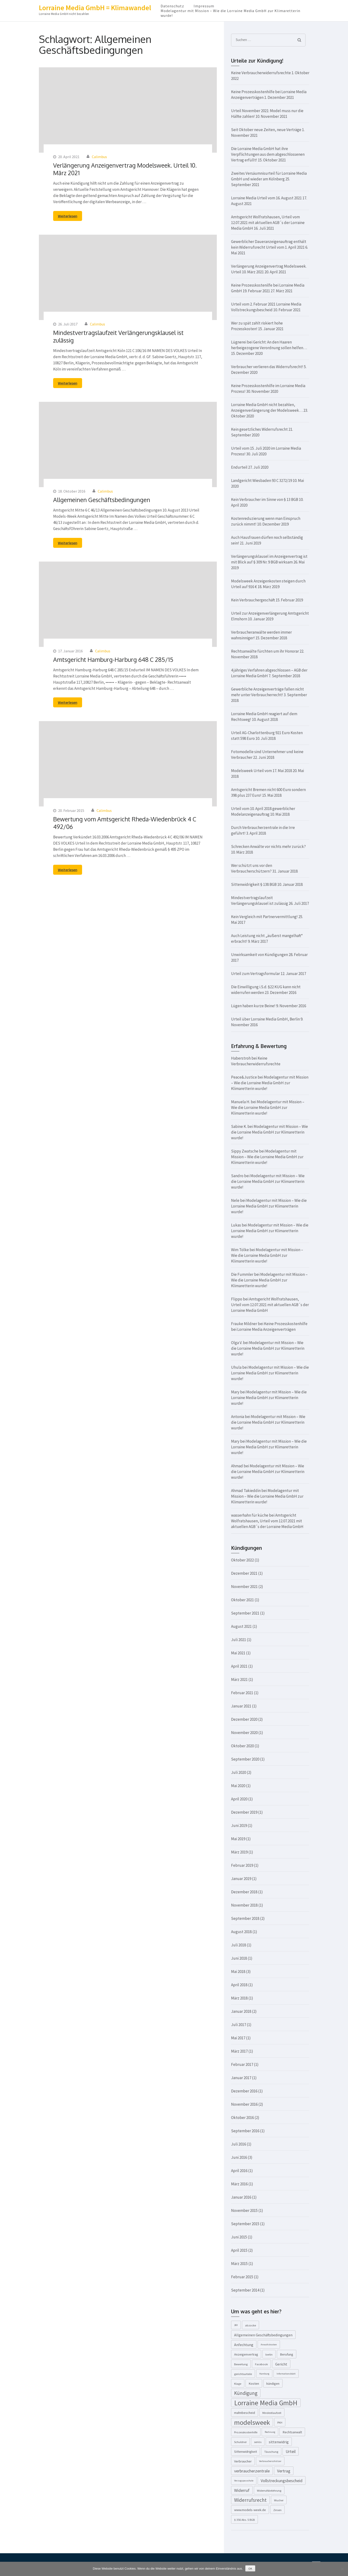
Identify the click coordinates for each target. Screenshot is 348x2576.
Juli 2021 (238, 1639)
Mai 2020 (238, 1785)
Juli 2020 (238, 1772)
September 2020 (245, 1759)
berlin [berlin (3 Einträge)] (269, 2354)
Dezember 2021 (244, 1573)
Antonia (237, 1416)
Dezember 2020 (244, 1719)
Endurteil (239, 467)
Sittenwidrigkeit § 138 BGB (254, 884)
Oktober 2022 (242, 1560)
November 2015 (244, 2210)
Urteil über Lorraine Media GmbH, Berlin (265, 1019)
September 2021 (245, 1613)
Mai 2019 (238, 1838)
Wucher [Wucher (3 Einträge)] (278, 2500)
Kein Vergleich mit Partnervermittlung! (264, 916)
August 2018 (241, 1931)
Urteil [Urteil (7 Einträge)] (291, 2451)
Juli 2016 (238, 2144)
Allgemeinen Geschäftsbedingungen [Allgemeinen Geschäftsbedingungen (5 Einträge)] (263, 2335)
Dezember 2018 (244, 1891)
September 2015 (245, 2223)
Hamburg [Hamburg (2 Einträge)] (264, 2373)
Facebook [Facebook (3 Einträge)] (261, 2364)
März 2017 (239, 2051)
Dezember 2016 (244, 2091)
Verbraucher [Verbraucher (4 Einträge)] (243, 2461)
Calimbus (99, 156)
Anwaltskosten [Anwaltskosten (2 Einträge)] (269, 2344)
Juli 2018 (238, 1945)
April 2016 (239, 2170)
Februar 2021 (242, 1692)
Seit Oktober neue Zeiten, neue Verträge (266, 129)
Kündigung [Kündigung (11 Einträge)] (245, 2393)
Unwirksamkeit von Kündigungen (259, 954)
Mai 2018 (238, 1971)
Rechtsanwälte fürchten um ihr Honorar (265, 651)
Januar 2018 (241, 2011)
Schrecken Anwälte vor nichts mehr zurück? (268, 846)
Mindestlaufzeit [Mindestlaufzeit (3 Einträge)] (271, 2413)
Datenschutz (172, 6)
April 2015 (239, 2250)
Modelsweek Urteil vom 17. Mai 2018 (261, 770)
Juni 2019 (239, 1825)
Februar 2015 (242, 2276)
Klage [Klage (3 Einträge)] (237, 2383)
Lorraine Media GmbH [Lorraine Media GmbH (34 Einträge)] (265, 2402)
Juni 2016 (239, 2157)
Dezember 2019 (244, 1812)
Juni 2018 (239, 1958)
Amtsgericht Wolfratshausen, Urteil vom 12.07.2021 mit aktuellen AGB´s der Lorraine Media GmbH (268, 222)
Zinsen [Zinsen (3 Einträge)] (277, 2510)
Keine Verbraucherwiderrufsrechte (261, 72)
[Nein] (342, 2569)
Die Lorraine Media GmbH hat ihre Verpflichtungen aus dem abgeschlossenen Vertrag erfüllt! (268, 154)
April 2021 (239, 1666)
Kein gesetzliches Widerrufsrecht (259, 429)
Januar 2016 (241, 2197)
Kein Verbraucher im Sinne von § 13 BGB (264, 499)
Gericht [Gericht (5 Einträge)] (281, 2364)
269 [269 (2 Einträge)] (236, 2325)
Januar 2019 (241, 1878)
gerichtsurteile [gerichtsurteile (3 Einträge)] (243, 2374)
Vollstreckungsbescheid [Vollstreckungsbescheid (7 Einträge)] (281, 2480)
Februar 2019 (242, 1865)
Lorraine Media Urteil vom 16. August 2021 (266, 198)
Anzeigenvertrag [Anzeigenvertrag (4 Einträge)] (246, 2354)
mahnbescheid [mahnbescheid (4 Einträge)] (244, 2413)
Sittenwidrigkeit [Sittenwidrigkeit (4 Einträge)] (245, 2451)
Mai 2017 (238, 2038)
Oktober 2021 (242, 1599)
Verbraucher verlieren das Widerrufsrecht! (267, 366)
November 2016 (244, 2104)
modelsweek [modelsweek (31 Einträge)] (252, 2422)
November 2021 (244, 1586)
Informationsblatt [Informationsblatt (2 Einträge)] (286, 2373)
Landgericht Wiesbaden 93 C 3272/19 (261, 480)
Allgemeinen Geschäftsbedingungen (101, 499)
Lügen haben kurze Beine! (253, 1005)
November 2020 (244, 1732)
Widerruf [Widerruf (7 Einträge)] (242, 2490)
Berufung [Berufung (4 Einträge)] (286, 2354)
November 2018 (244, 1905)
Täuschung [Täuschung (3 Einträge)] (271, 2451)
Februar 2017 (242, 2064)
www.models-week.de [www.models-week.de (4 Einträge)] (250, 2510)
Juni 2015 (239, 2237)
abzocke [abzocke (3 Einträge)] (250, 2325)
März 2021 (239, 1679)
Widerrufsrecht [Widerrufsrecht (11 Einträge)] (250, 2500)
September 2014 (245, 2290)
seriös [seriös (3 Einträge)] (257, 2442)
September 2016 (245, 2130)
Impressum (204, 6)
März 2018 (239, 1998)
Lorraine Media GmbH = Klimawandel (95, 7)
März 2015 (239, 2263)
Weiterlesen (67, 216)
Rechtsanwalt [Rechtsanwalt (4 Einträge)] (292, 2432)
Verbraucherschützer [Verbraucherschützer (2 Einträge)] (270, 2461)
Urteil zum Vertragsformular (255, 973)
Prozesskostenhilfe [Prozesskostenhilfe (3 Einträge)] (245, 2432)
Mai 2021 (238, 1653)
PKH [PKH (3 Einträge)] (279, 2422)
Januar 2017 (241, 2077)
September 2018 (245, 1918)
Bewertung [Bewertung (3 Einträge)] (241, 2364)
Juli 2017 (238, 2024)
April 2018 (239, 1984)
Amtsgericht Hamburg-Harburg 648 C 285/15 (113, 659)
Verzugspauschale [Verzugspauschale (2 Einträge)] (243, 2480)
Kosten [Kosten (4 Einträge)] (254, 2383)
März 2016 (239, 2184)
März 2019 (239, 1852)
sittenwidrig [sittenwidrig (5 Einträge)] (279, 2441)
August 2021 (241, 1626)
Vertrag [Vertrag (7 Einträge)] (283, 2471)
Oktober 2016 (242, 2117)
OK (250, 2568)
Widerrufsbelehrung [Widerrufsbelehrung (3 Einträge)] (269, 2490)
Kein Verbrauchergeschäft (253, 600)
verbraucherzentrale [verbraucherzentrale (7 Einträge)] (252, 2471)
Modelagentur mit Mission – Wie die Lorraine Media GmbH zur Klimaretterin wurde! (230, 13)
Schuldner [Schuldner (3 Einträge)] (240, 2442)
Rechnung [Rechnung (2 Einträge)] (270, 2432)
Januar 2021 (241, 1706)
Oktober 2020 (242, 1745)
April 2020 (239, 1799)
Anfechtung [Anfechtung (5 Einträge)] (243, 2344)
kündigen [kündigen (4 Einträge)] (272, 2383)
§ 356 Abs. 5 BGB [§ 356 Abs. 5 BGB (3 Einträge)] (244, 2519)
